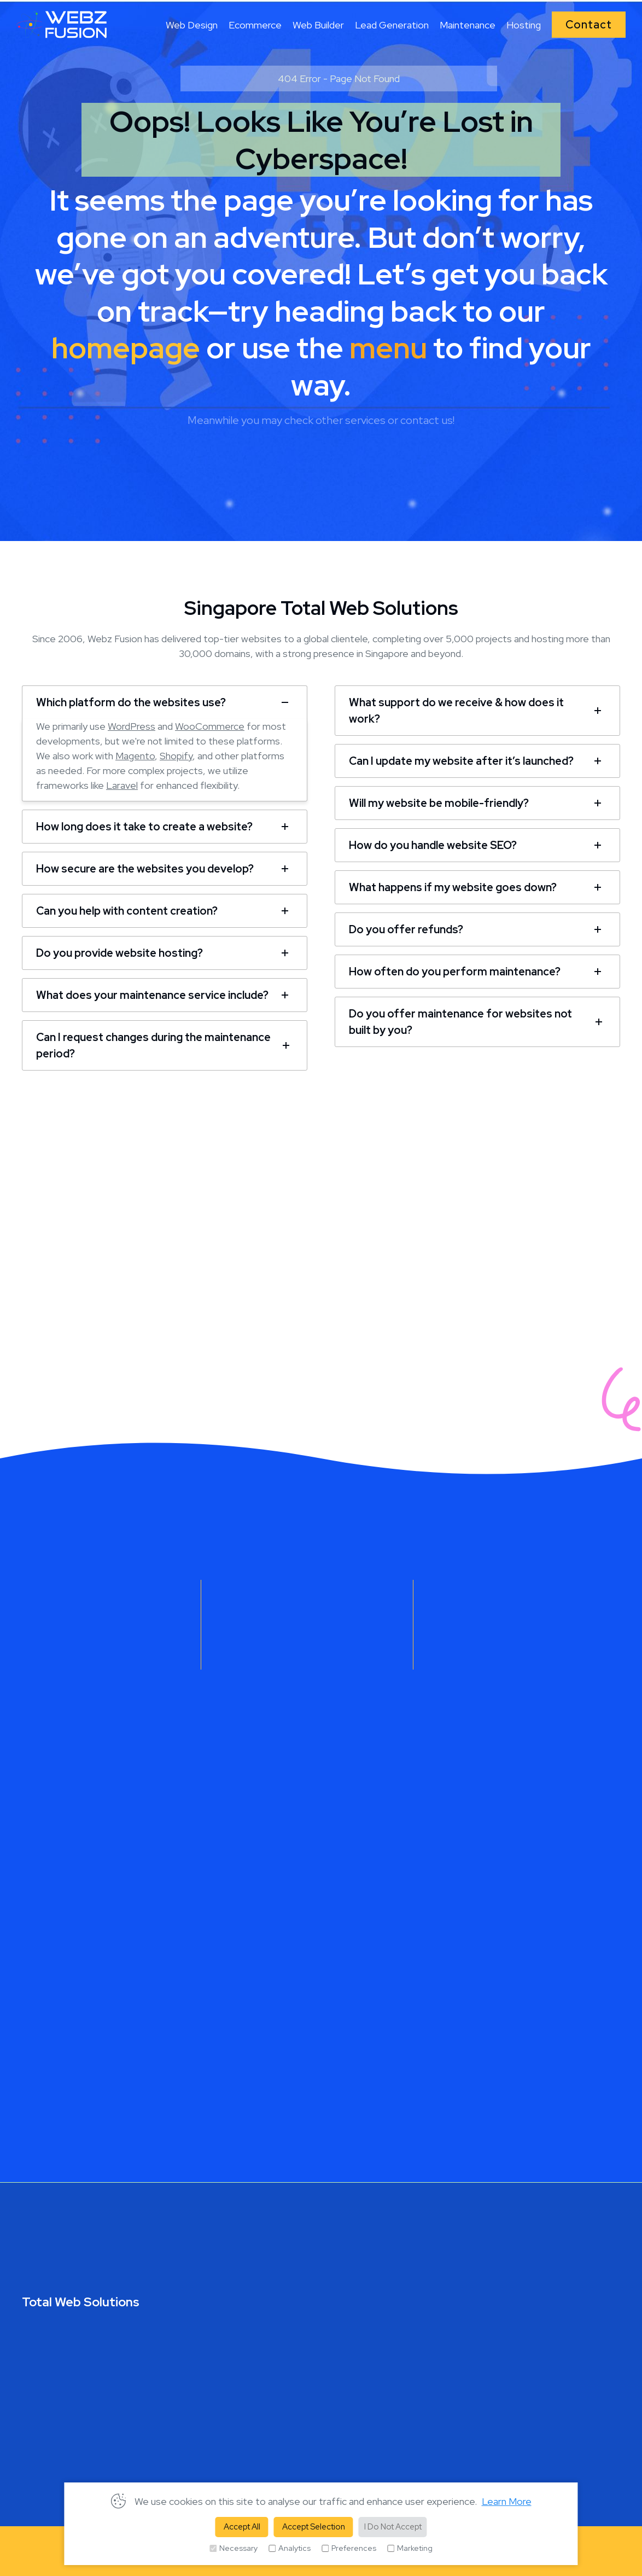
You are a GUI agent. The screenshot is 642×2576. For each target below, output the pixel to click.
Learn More (507, 2501)
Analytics (290, 2548)
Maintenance (467, 25)
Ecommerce (255, 25)
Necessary (233, 2548)
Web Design (192, 25)
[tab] (164, 700)
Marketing (410, 2548)
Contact (588, 25)
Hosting (523, 25)
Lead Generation (392, 25)
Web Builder (318, 25)
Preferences (349, 2548)
